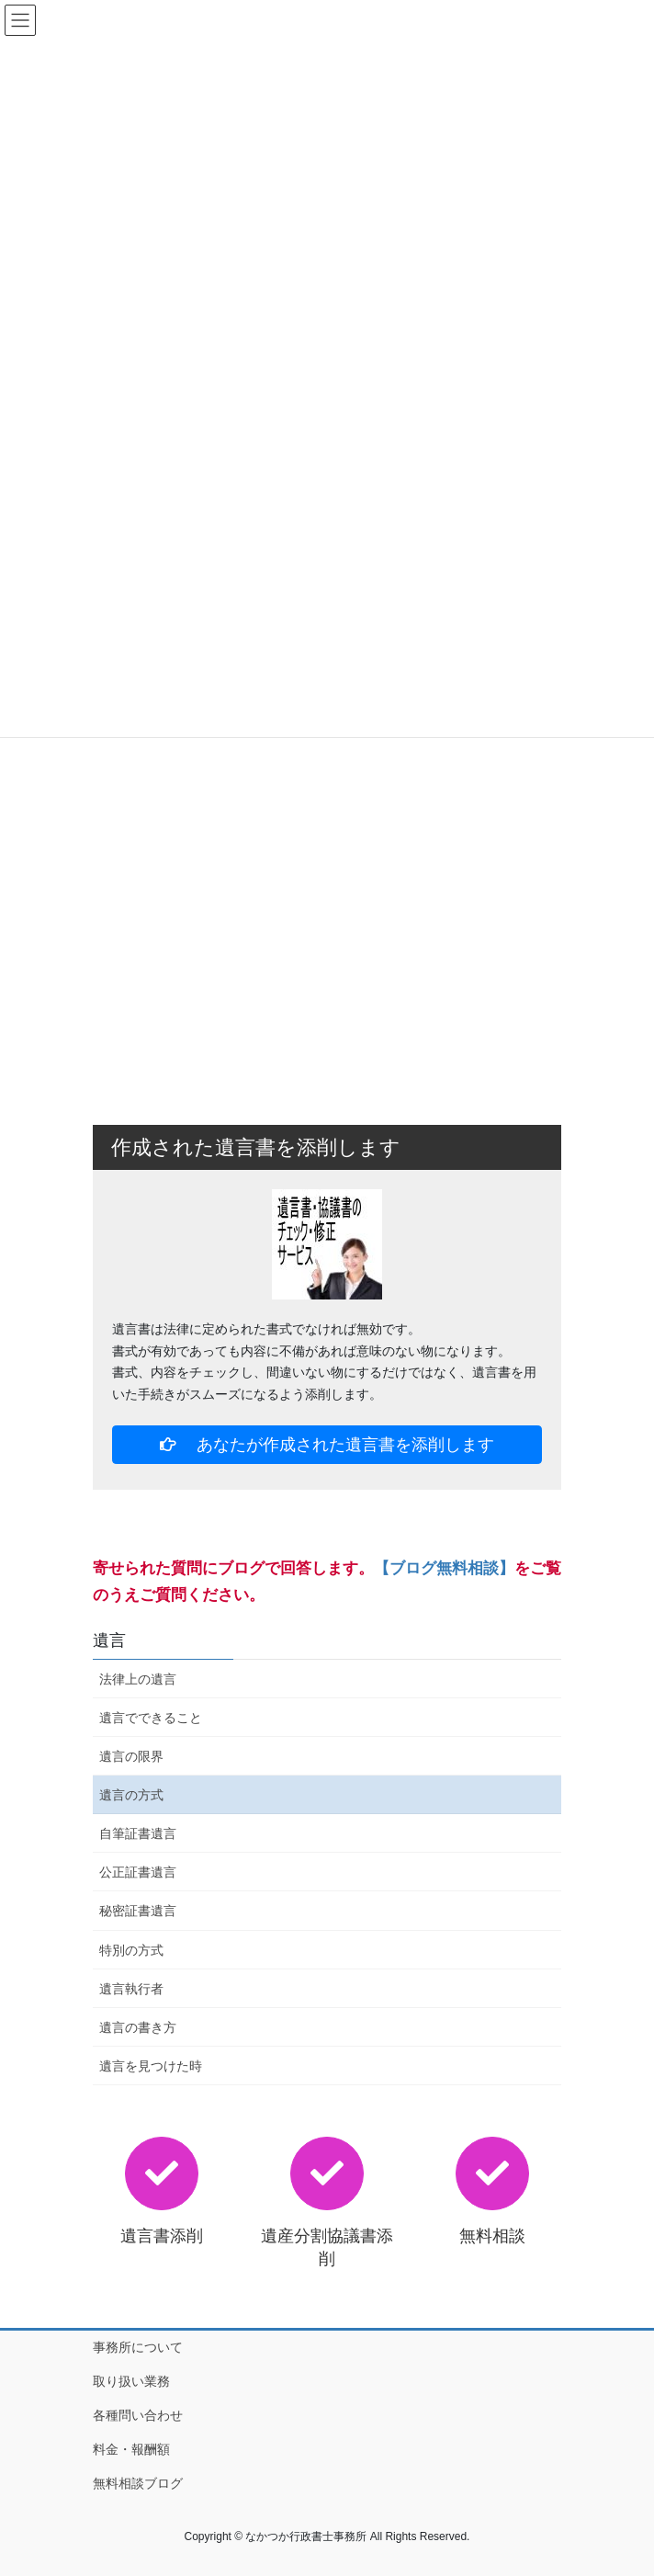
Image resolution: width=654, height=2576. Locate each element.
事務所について (138, 2347)
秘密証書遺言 (137, 1910)
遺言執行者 (131, 1988)
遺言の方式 (131, 1794)
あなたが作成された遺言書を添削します (327, 1445)
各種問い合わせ (138, 2415)
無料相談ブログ (138, 2483)
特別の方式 (131, 1950)
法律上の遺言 (137, 1679)
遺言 (109, 1640)
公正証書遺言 (137, 1872)
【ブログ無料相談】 (444, 1568)
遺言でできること (150, 1717)
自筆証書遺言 (137, 1833)
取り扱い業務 (131, 2381)
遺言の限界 (131, 1756)
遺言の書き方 (137, 2027)
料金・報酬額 (131, 2449)
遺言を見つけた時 (150, 2066)
